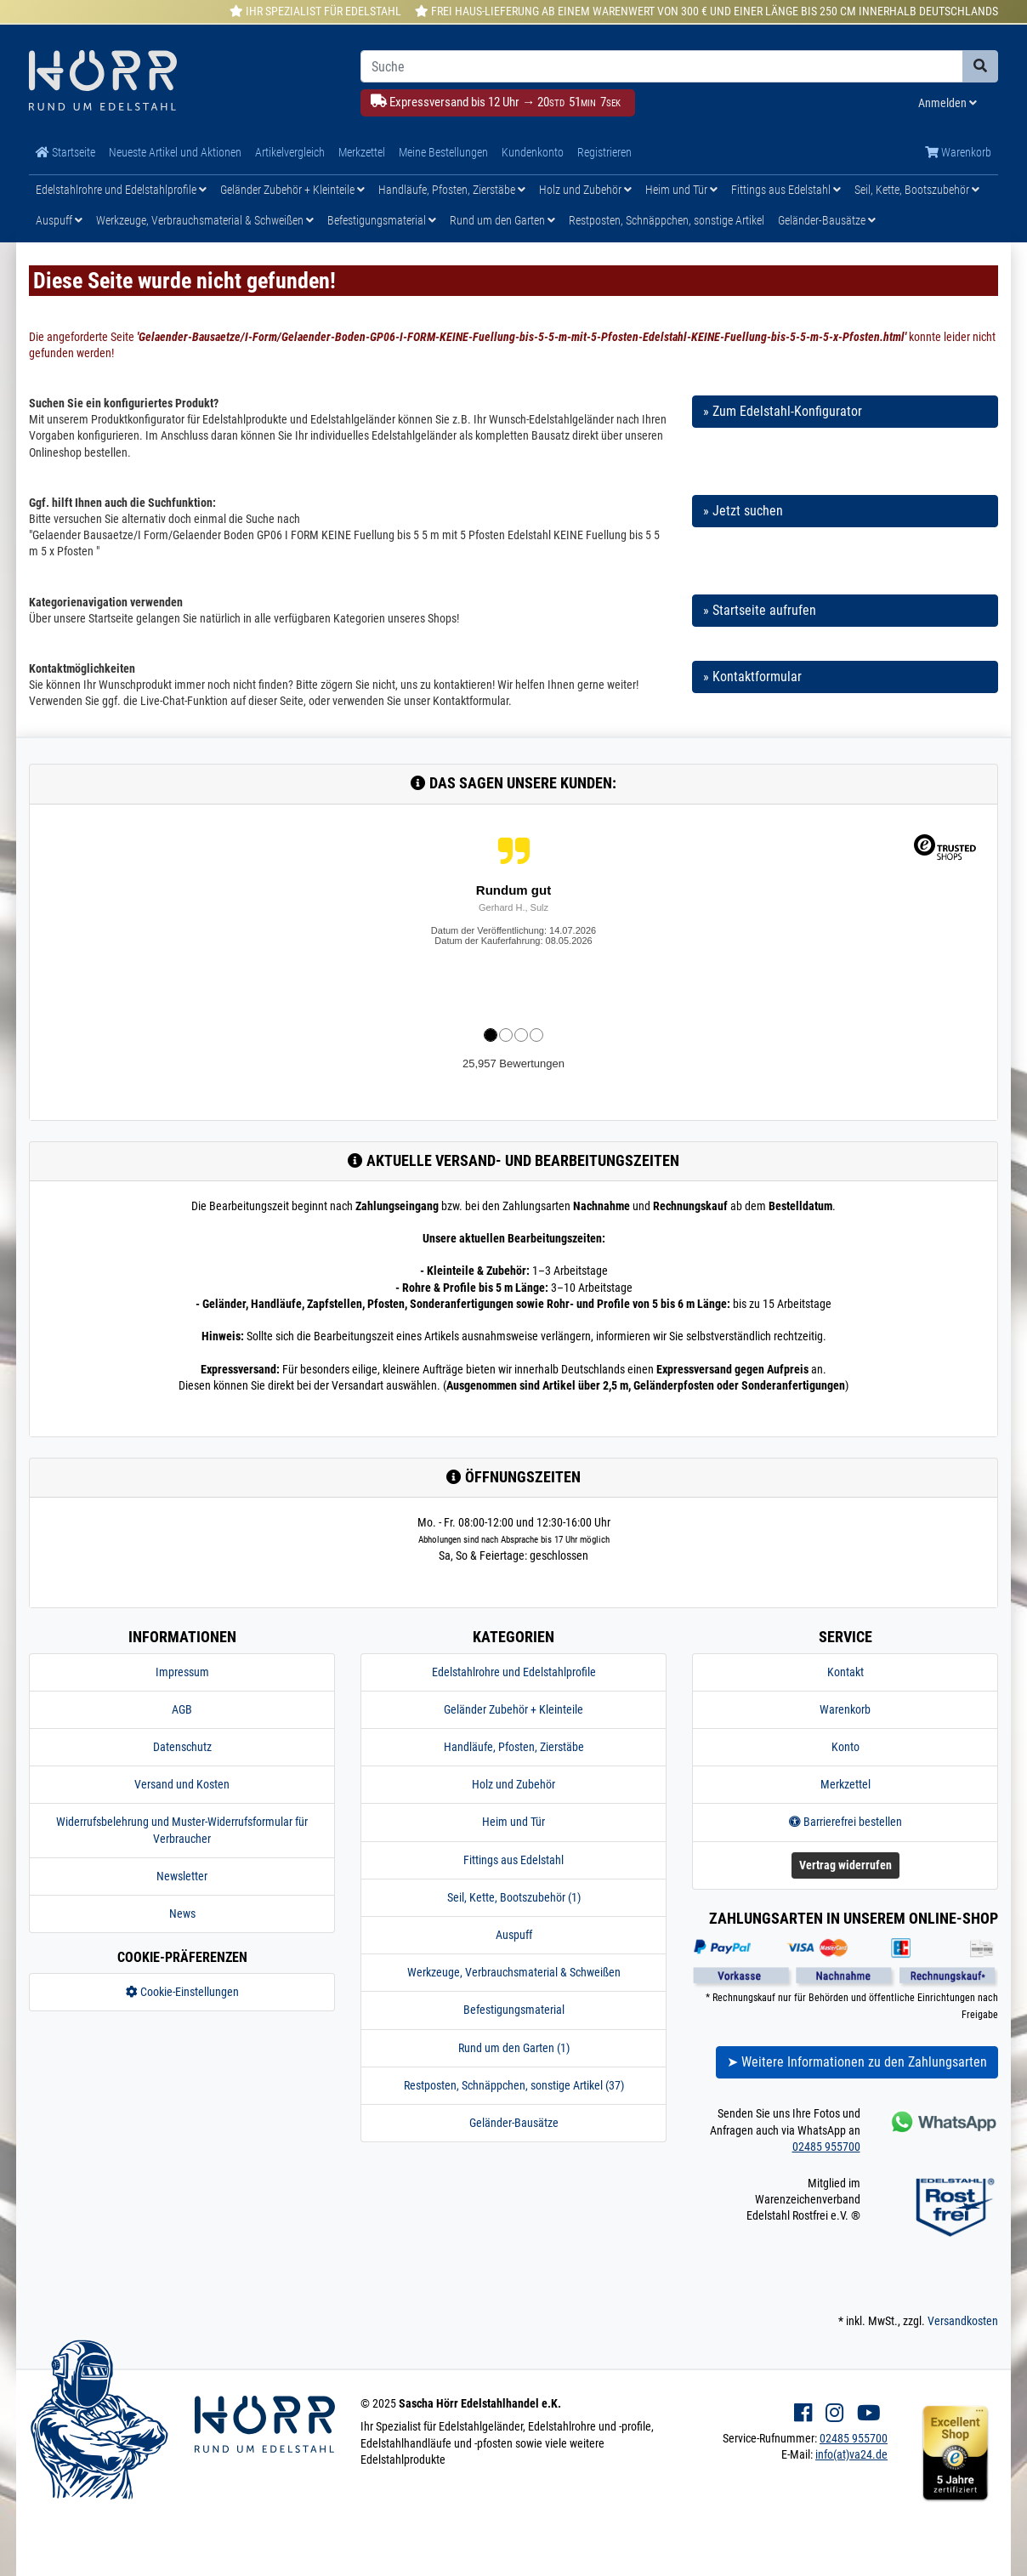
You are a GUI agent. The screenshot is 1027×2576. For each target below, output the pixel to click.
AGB (182, 1709)
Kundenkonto (533, 152)
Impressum (182, 1672)
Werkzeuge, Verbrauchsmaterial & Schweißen (205, 220)
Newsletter (181, 1876)
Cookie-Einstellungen (182, 1992)
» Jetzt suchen (743, 511)
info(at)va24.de (851, 2454)
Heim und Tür (681, 189)
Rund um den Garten (502, 220)
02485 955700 (826, 2146)
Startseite (65, 152)
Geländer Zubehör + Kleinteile (292, 189)
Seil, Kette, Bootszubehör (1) (514, 1897)
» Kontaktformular (752, 676)
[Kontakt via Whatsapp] (942, 2121)
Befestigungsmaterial (381, 220)
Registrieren (604, 152)
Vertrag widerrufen (845, 1865)
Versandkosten (963, 2321)
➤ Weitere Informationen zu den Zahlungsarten (857, 2062)
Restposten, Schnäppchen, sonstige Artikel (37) (514, 2085)
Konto (845, 1747)
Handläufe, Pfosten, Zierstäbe (451, 189)
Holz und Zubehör (585, 189)
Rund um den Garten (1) (514, 2048)
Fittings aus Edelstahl (786, 189)
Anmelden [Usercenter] (947, 103)
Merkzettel (361, 152)
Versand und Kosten (182, 1784)
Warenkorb (958, 152)
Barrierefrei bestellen (845, 1821)
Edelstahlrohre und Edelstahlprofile (121, 189)
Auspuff (59, 220)
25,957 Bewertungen (513, 1063)
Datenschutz (182, 1747)
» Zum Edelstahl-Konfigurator (782, 411)
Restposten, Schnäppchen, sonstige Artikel (666, 220)
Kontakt (845, 1672)
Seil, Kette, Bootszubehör (916, 189)
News (182, 1913)
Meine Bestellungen (443, 152)
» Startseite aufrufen (759, 610)
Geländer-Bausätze (827, 220)
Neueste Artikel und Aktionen (175, 152)
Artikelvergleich (290, 152)
